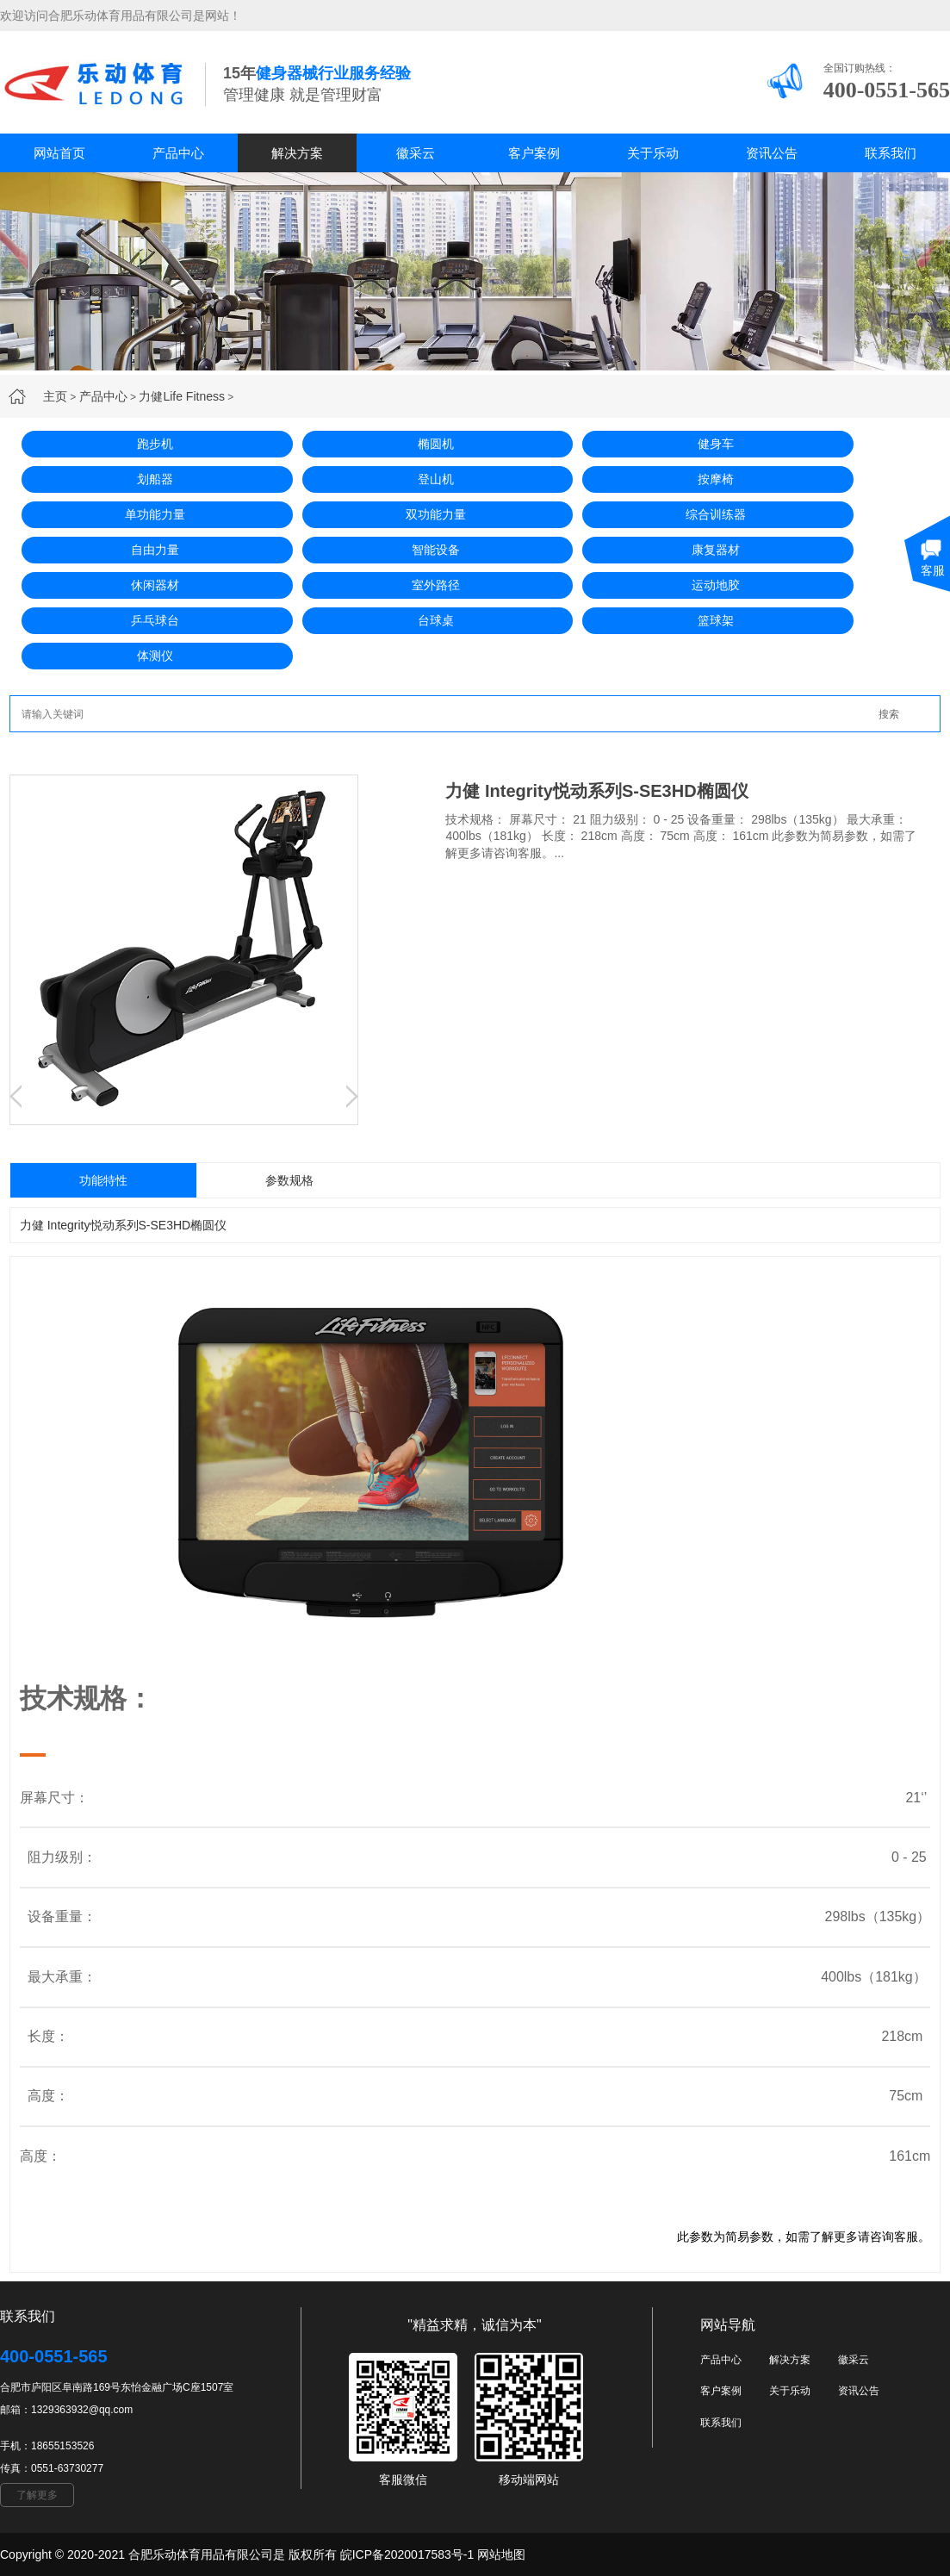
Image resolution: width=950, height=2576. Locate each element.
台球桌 (436, 620)
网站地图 (501, 2554)
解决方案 (297, 153)
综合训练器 (716, 514)
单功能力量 (155, 514)
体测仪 (155, 656)
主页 (55, 396)
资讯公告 (772, 153)
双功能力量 (436, 514)
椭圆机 (436, 444)
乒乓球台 (155, 620)
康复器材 (716, 550)
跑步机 (155, 444)
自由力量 (155, 550)
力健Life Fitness (182, 396)
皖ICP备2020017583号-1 (407, 2554)
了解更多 (37, 2495)
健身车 (716, 444)
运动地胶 (716, 585)
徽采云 (415, 153)
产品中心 (178, 153)
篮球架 (716, 620)
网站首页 (59, 153)
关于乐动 (653, 153)
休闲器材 (155, 585)
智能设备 (436, 550)
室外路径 (436, 585)
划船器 (155, 479)
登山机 (436, 479)
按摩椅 (716, 479)
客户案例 (534, 153)
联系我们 (890, 153)
